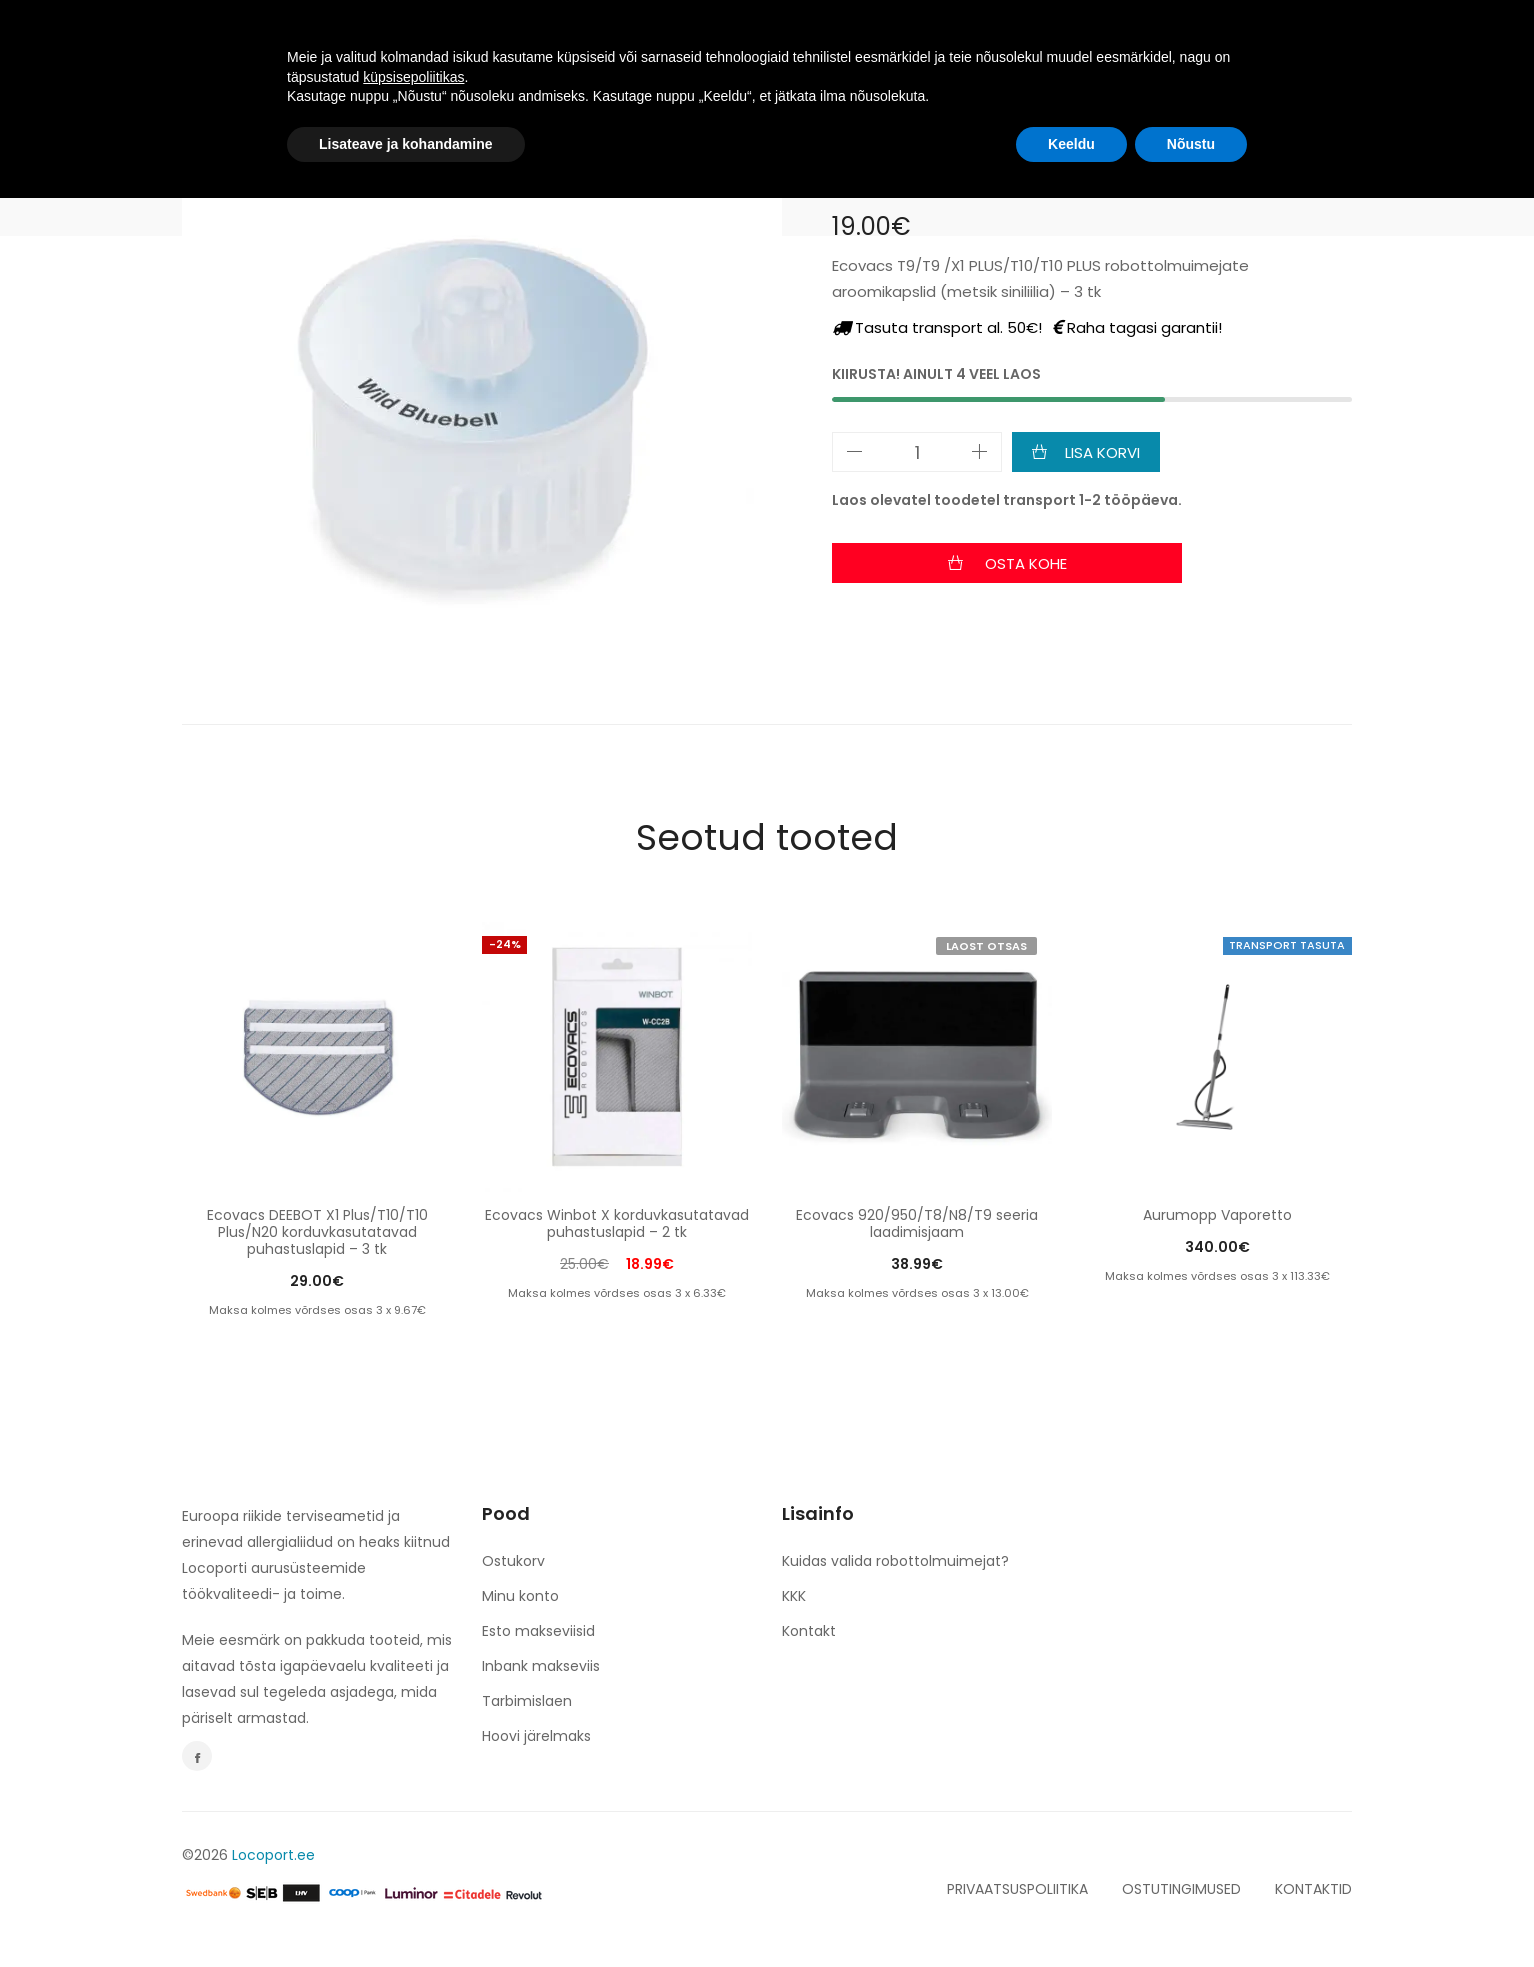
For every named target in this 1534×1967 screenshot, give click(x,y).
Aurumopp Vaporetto (1217, 1215)
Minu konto (520, 1596)
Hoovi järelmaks (536, 1736)
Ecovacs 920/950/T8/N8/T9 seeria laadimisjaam (917, 1223)
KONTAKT (992, 42)
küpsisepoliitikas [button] (413, 1845)
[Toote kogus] (917, 452)
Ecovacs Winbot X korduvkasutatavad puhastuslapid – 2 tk (617, 1223)
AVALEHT (439, 42)
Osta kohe (1024, 563)
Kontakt (809, 1631)
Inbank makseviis (541, 1666)
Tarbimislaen (527, 1701)
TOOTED (545, 42)
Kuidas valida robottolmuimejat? (895, 1561)
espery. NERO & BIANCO (830, 42)
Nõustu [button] (1191, 1912)
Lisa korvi (1102, 452)
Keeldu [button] (1071, 1912)
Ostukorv (513, 1561)
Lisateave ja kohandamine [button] (406, 1912)
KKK (794, 1596)
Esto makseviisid (538, 1631)
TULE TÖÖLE (660, 42)
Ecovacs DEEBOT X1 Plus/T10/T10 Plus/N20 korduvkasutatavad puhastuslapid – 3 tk (317, 1232)
